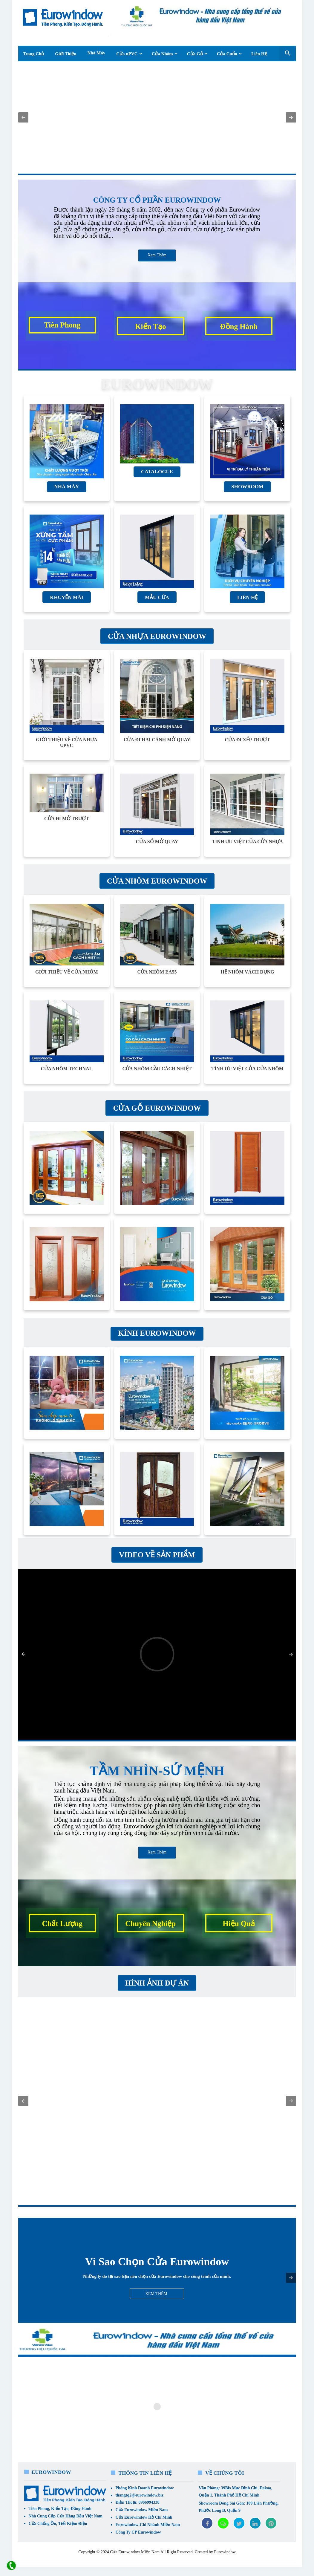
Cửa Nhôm (162, 53)
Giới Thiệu (65, 53)
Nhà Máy (96, 52)
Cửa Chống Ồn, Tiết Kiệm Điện (58, 2523)
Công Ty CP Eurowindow (138, 2532)
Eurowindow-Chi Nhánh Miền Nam (147, 2525)
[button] (23, 117)
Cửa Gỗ (195, 53)
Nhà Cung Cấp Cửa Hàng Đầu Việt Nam (65, 2516)
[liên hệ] (11, 2565)
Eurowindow (224, 2552)
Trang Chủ (33, 53)
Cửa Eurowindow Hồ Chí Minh (143, 2517)
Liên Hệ (259, 53)
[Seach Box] (287, 53)
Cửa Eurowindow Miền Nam (141, 2510)
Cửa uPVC (126, 53)
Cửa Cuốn (227, 53)
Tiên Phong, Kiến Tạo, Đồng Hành (60, 2508)
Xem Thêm (157, 255)
